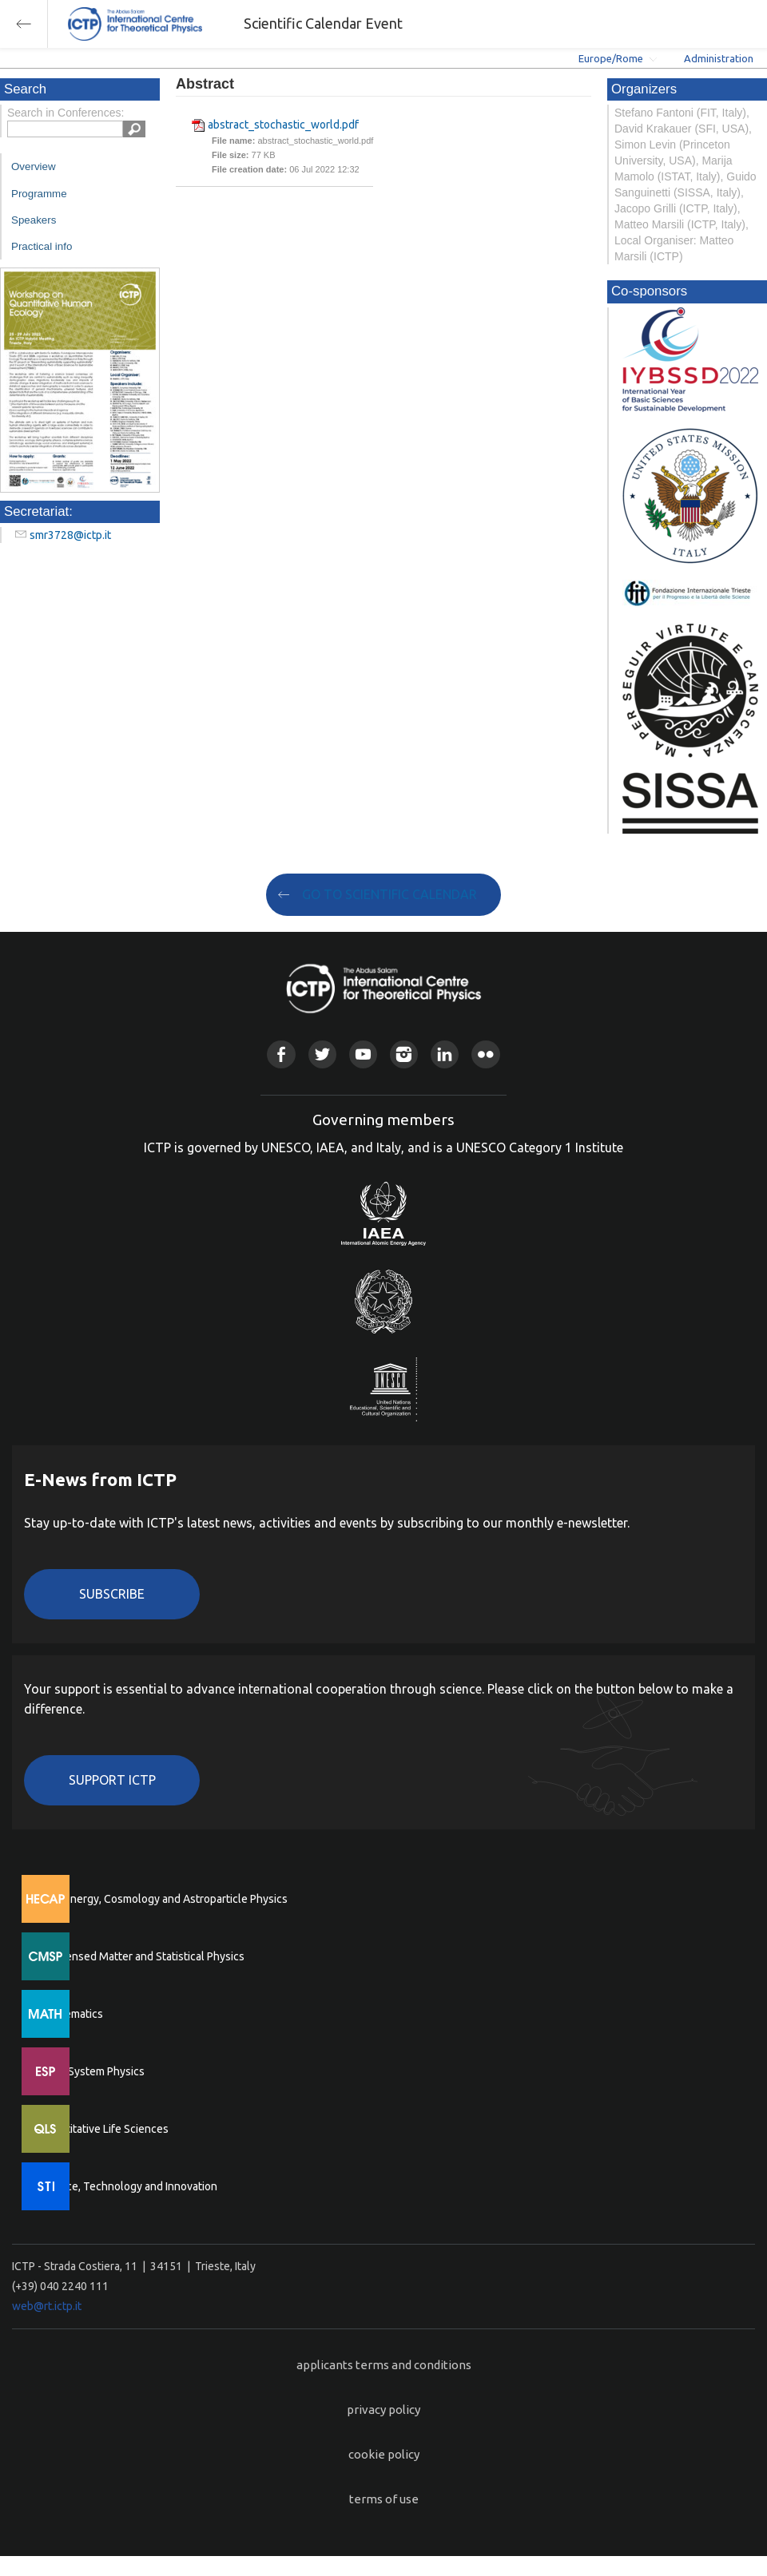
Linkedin (445, 1054)
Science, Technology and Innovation (128, 2186)
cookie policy (383, 2454)
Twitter (322, 1054)
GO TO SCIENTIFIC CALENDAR (389, 894)
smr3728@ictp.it (70, 535)
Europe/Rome (610, 58)
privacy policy (383, 2409)
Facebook (281, 1054)
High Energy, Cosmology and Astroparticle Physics (163, 1898)
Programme (39, 194)
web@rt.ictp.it (46, 2306)
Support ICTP (112, 1780)
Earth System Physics (92, 2071)
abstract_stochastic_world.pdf (283, 124)
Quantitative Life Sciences (104, 2128)
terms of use (384, 2499)
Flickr (485, 1054)
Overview (33, 166)
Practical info (41, 246)
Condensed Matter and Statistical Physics (141, 1956)
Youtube (363, 1054)
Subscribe (112, 1594)
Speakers (33, 220)
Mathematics (71, 2013)
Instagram (404, 1054)
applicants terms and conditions (383, 2365)
